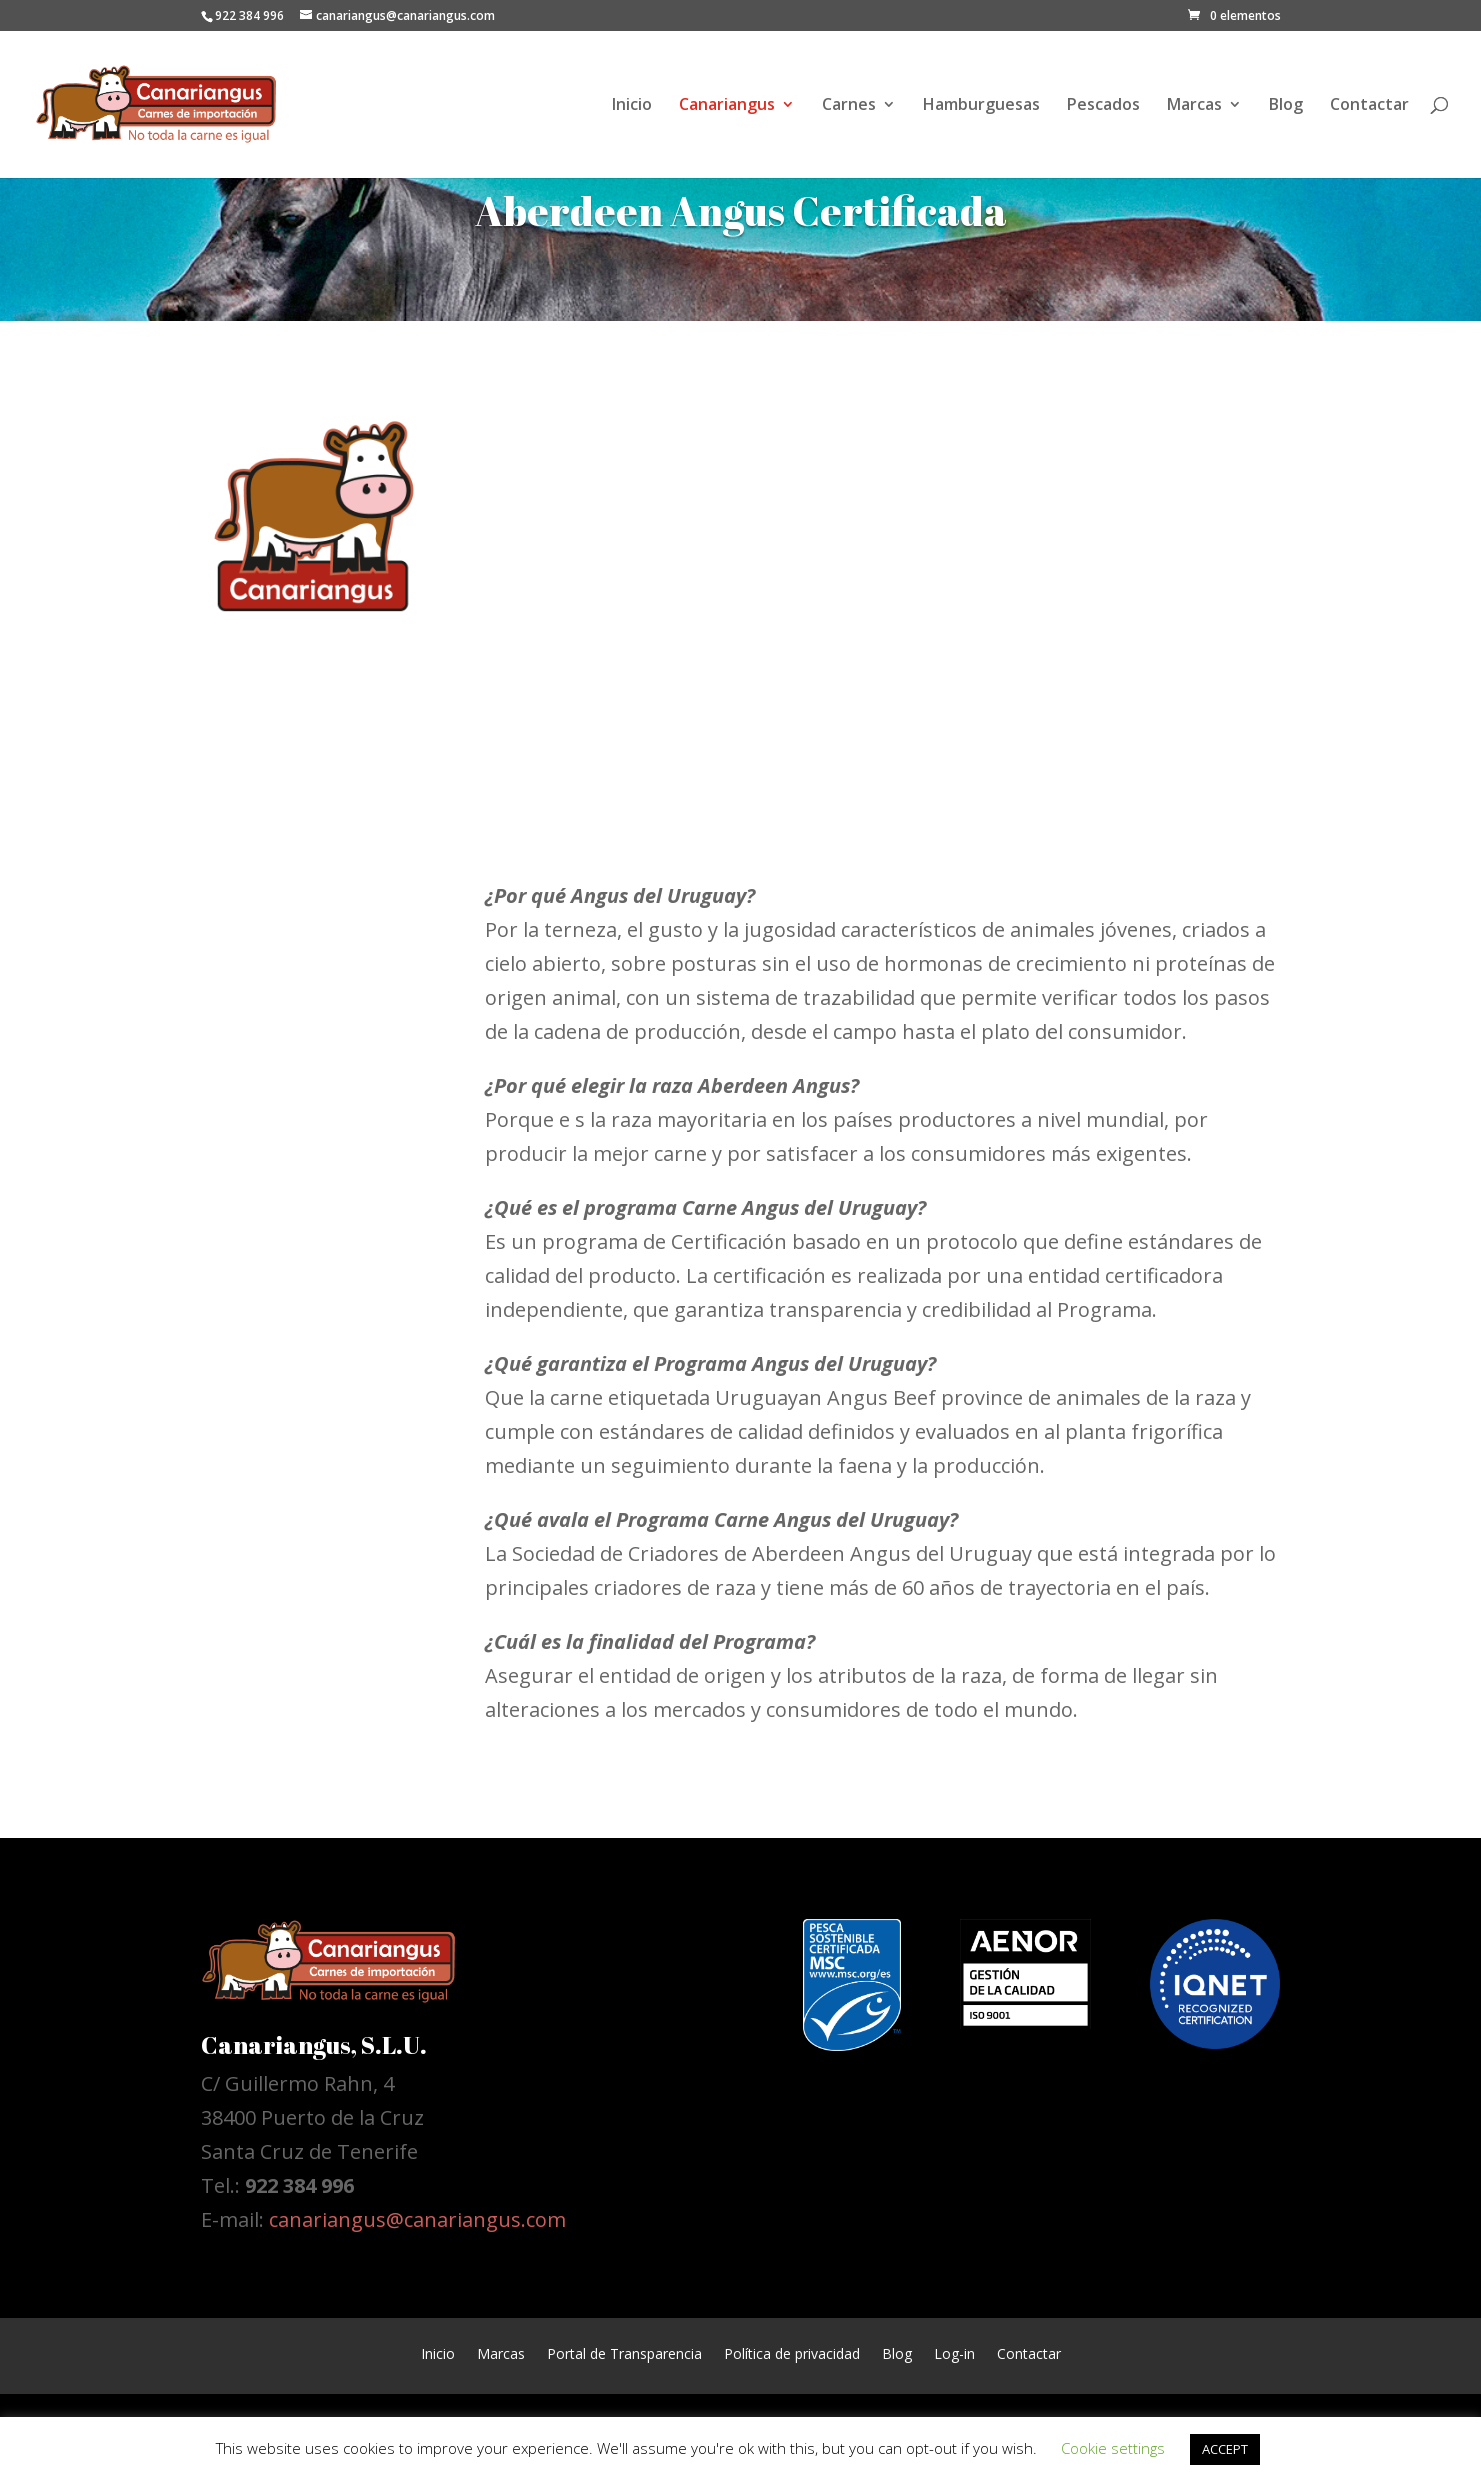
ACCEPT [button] (1225, 2449)
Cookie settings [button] (1113, 2448)
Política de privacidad (792, 2352)
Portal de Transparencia (624, 2352)
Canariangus (727, 106)
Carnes (849, 106)
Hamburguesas (981, 106)
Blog (1286, 106)
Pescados (1103, 106)
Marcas (1194, 106)
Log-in (954, 2352)
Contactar (1369, 106)
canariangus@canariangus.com (417, 2219)
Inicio (632, 106)
